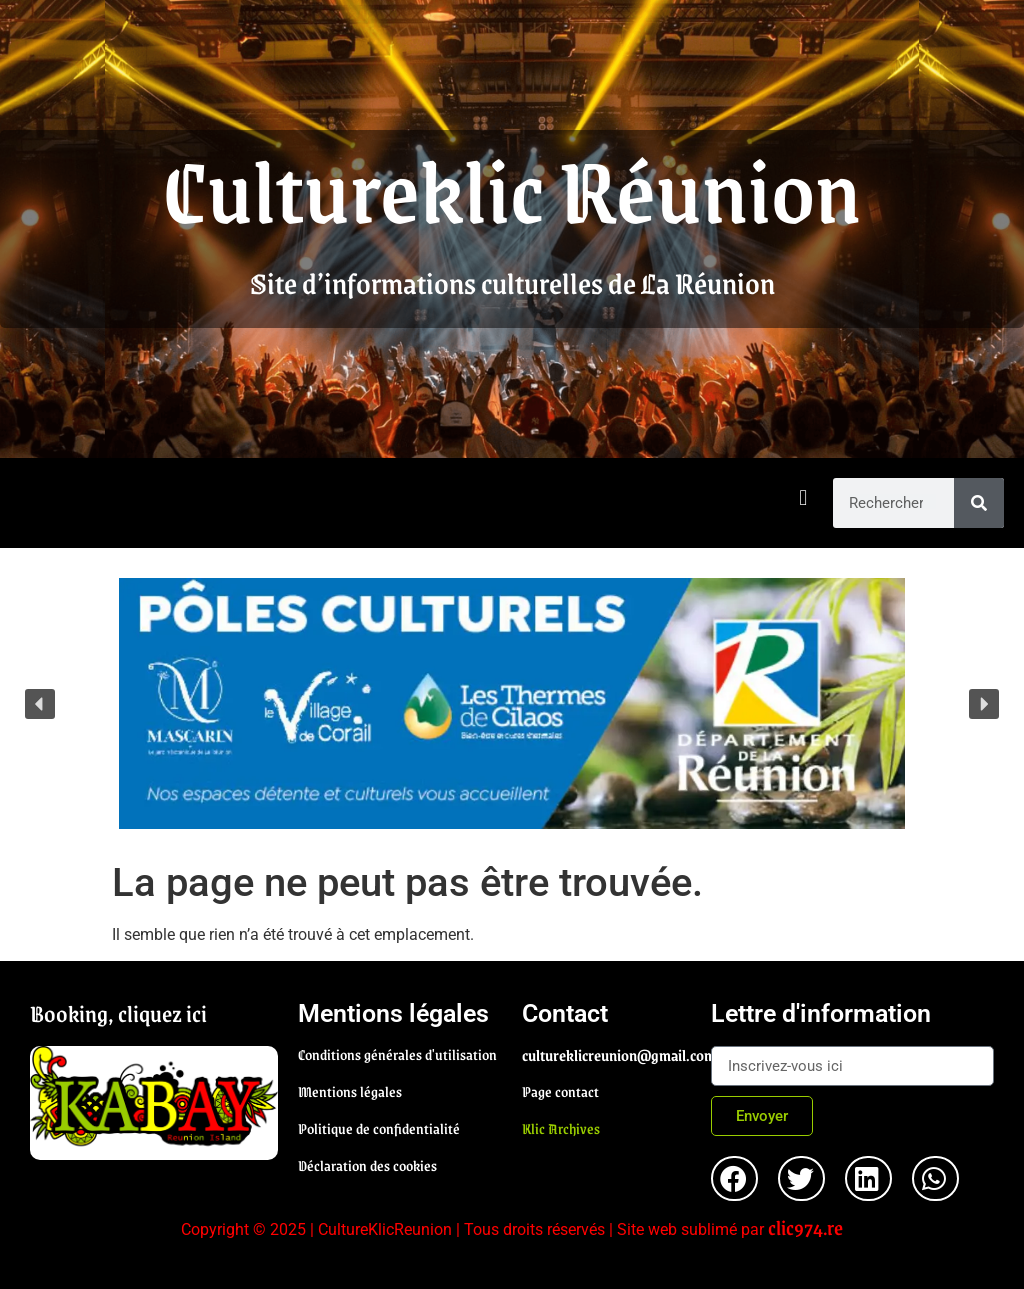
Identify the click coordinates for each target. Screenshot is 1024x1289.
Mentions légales (350, 1091)
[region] (512, 703)
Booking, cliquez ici (118, 1013)
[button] (803, 498)
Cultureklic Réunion (512, 188)
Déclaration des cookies (367, 1165)
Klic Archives (561, 1128)
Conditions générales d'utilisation (397, 1054)
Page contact (560, 1091)
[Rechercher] (979, 503)
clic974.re (805, 1227)
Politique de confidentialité (379, 1128)
